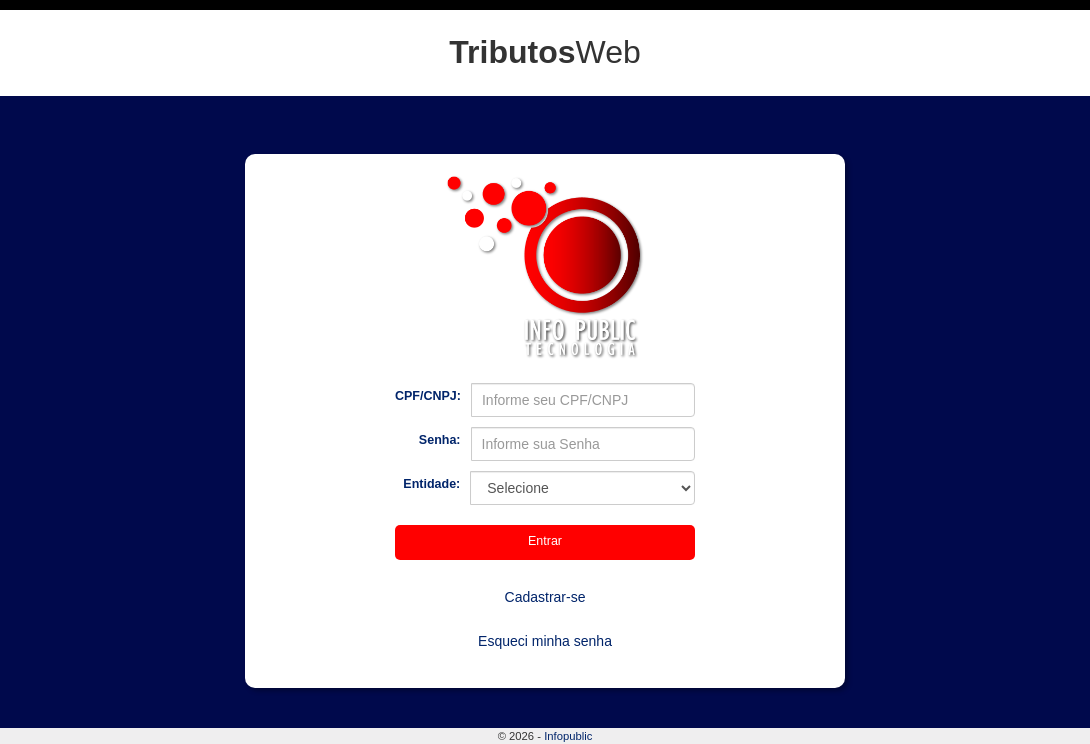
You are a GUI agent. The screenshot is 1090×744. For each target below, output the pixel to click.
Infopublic (568, 736)
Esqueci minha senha (545, 641)
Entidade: (431, 484)
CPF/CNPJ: (428, 396)
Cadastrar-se (545, 597)
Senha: (440, 440)
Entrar (545, 541)
